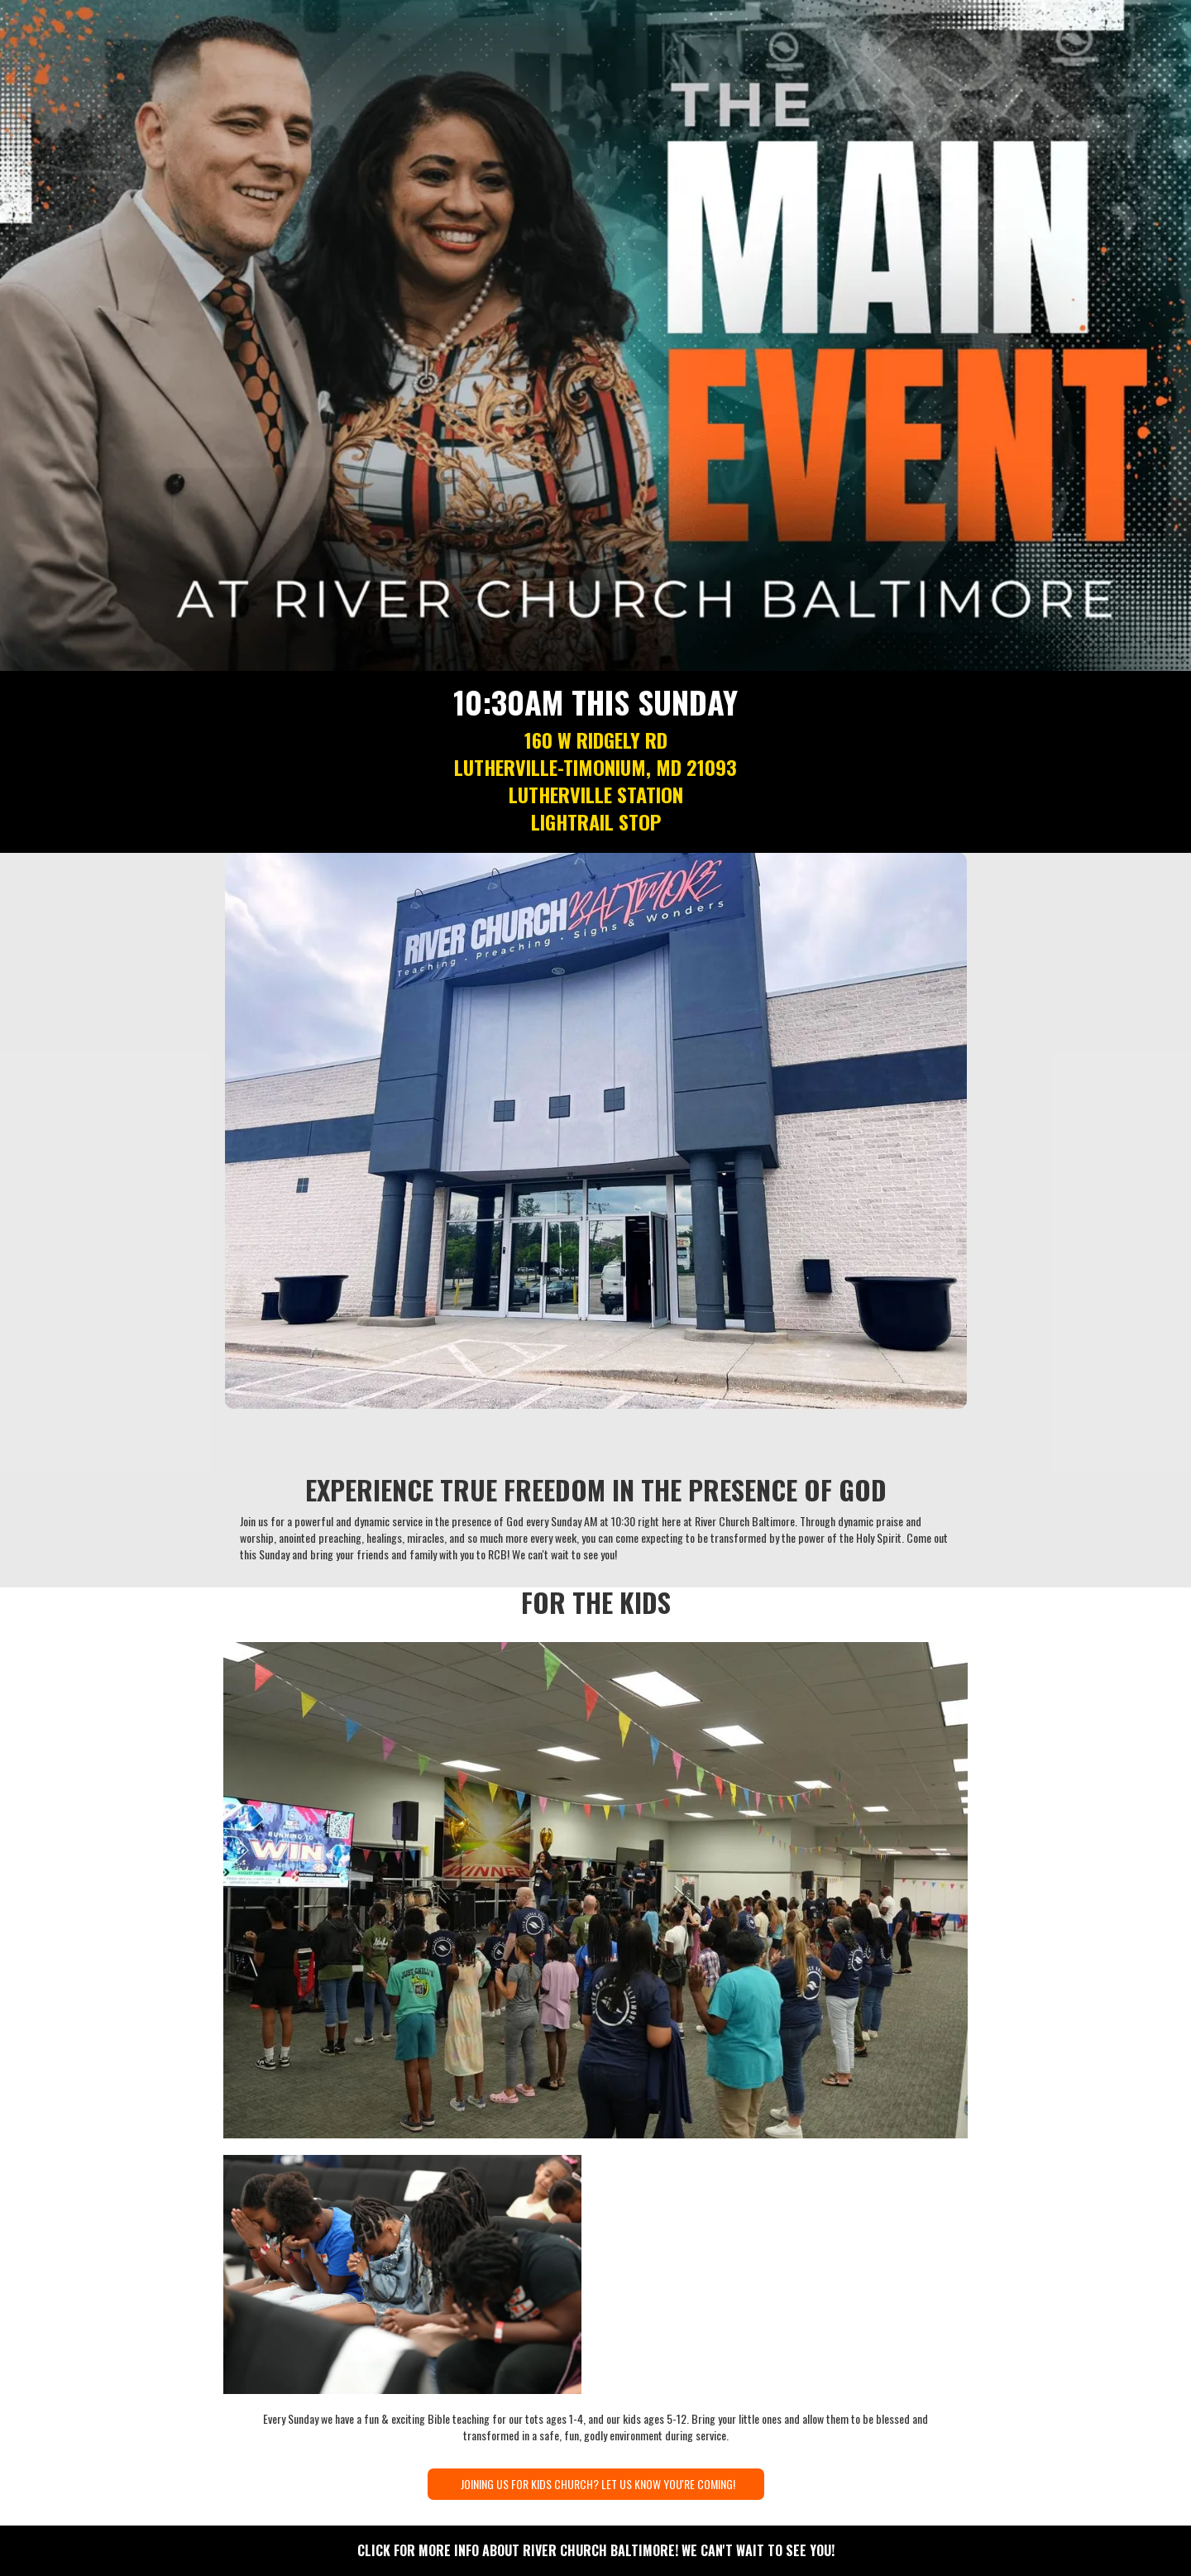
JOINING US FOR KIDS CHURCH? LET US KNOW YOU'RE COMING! (598, 2483)
